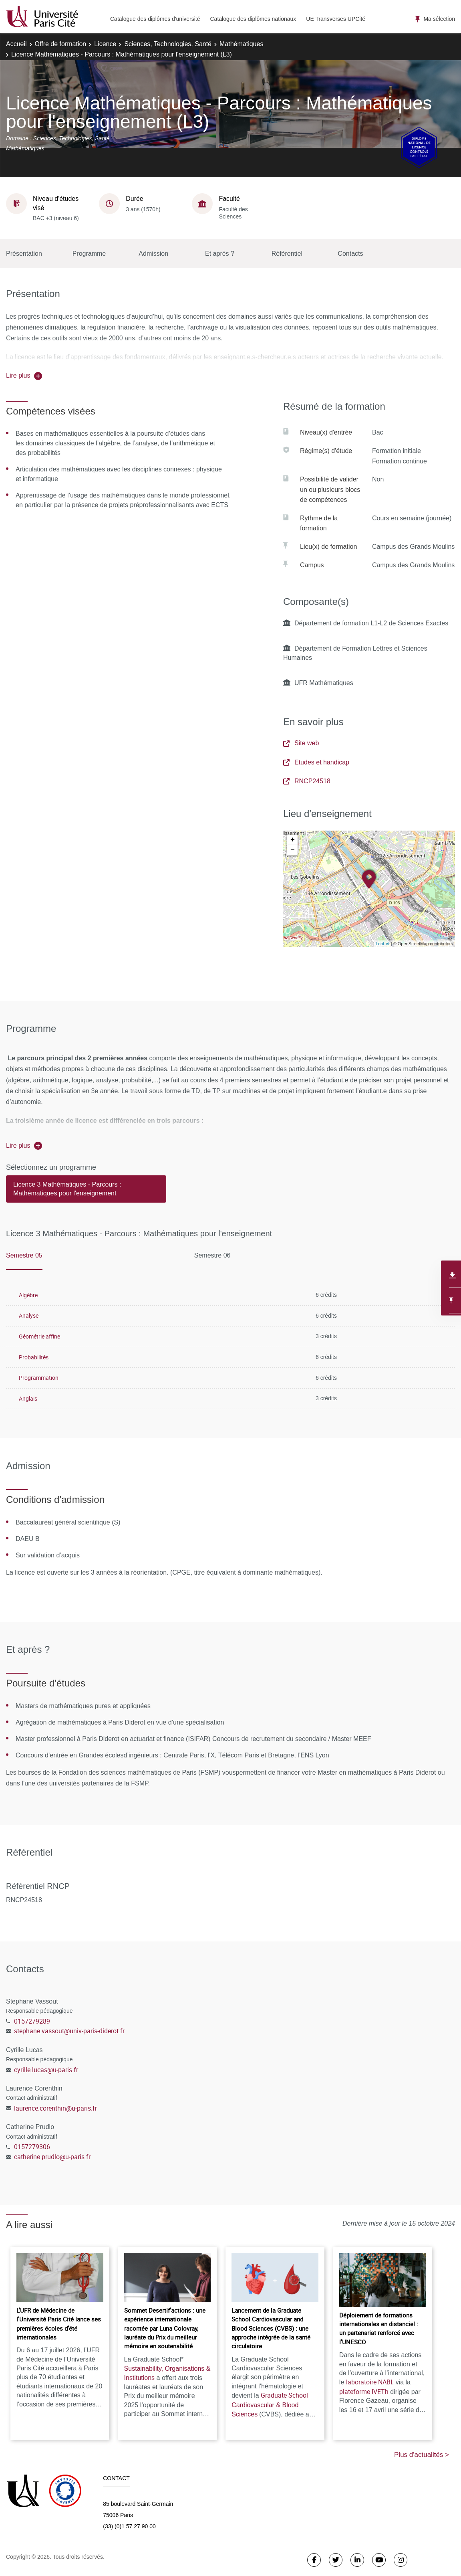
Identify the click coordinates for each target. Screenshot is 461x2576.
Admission (153, 253)
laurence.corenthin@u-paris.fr (55, 2108)
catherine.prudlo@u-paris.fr (52, 2156)
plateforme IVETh (364, 2391)
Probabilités (33, 1357)
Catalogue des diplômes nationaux (253, 19)
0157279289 (32, 2021)
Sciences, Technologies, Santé (167, 43)
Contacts (350, 253)
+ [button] (292, 840)
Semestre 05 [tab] (24, 1255)
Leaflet (383, 943)
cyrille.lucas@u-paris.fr (46, 2069)
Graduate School (270, 2404)
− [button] (292, 850)
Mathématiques (241, 43)
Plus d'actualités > (421, 2455)
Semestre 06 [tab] (212, 1255)
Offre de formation (61, 43)
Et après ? (219, 253)
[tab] (86, 1192)
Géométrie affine (39, 1336)
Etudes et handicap (316, 762)
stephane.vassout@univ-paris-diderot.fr (69, 2030)
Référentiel (287, 253)
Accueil (16, 43)
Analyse (28, 1315)
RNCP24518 (306, 781)
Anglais (28, 1398)
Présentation (24, 253)
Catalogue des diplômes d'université (155, 19)
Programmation (38, 1377)
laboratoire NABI (369, 2382)
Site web (301, 743)
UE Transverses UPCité (335, 19)
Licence (105, 43)
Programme (89, 253)
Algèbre (28, 1295)
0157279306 (32, 2146)
